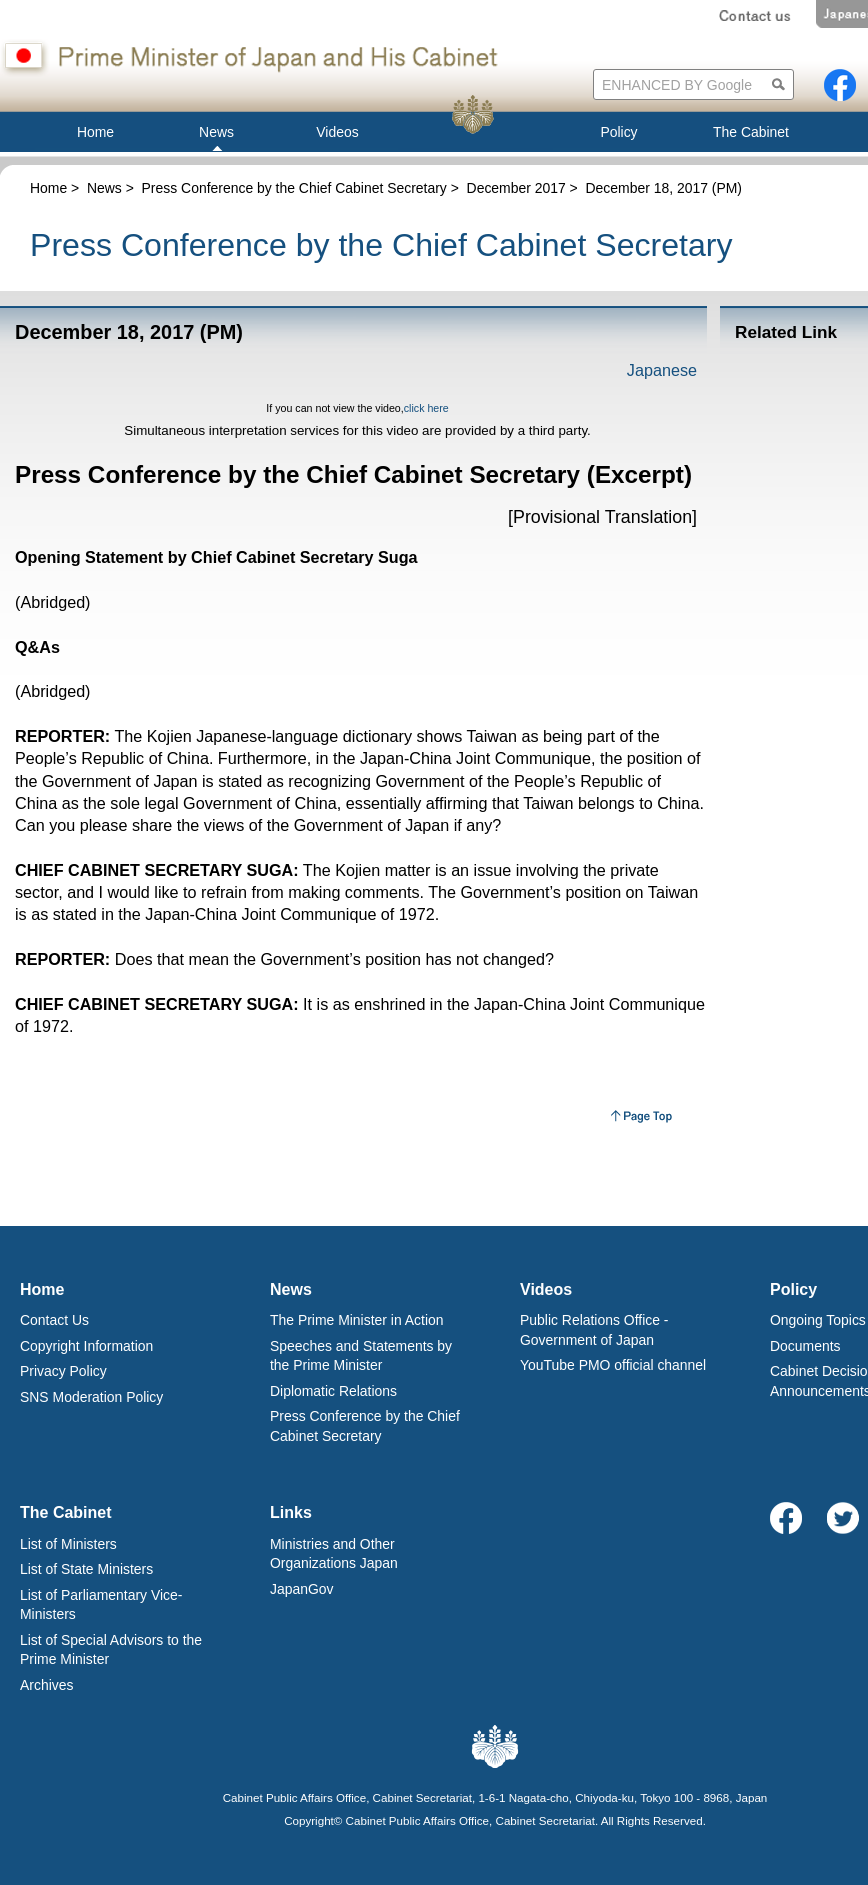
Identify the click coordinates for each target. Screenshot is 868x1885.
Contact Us (54, 1320)
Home (48, 188)
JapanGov (302, 1589)
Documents (805, 1346)
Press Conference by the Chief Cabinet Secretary (294, 188)
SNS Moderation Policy (91, 1397)
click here (426, 408)
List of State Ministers (86, 1569)
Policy (793, 1289)
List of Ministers (68, 1544)
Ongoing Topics (818, 1320)
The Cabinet (66, 1512)
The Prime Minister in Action (357, 1320)
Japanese (662, 370)
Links (291, 1512)
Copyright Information (86, 1346)
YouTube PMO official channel (613, 1365)
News (104, 188)
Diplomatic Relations (333, 1391)
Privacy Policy (63, 1371)
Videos (546, 1289)
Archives (46, 1685)
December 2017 (516, 188)
